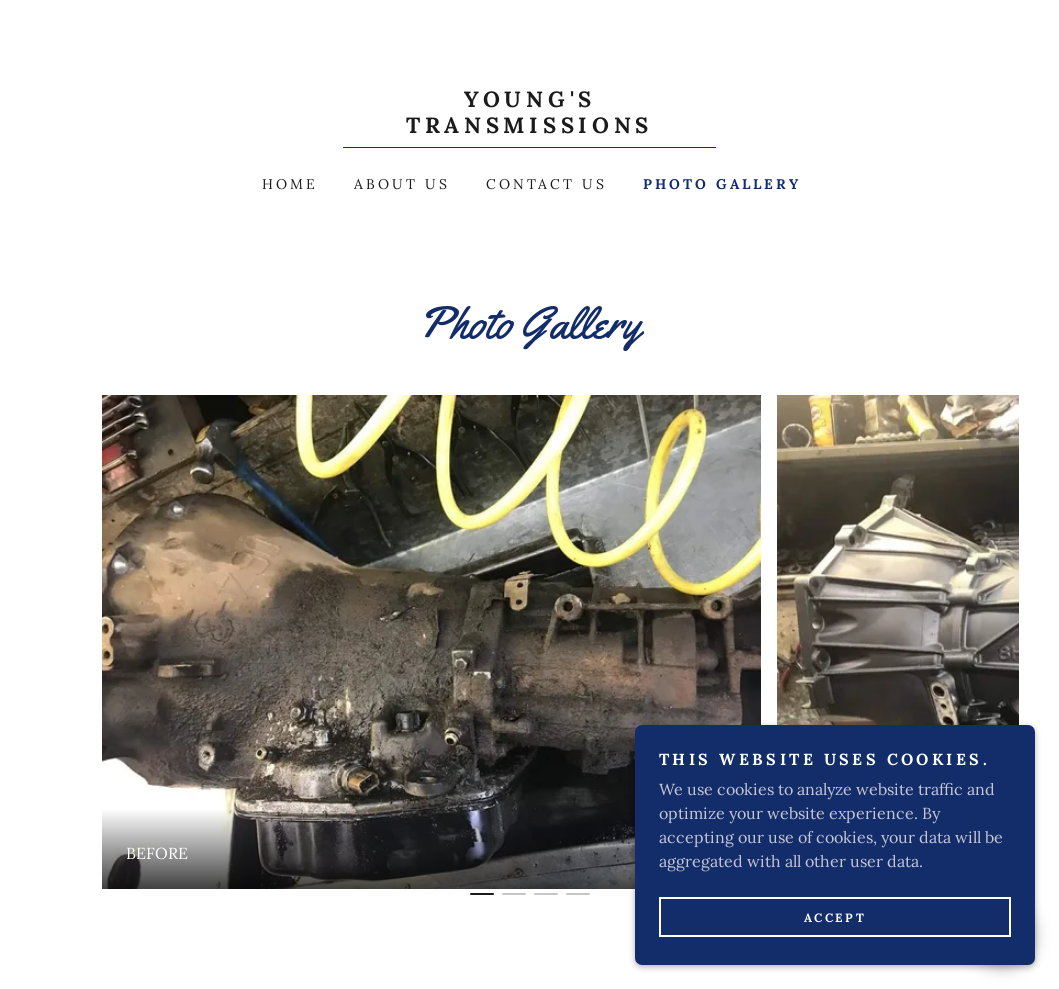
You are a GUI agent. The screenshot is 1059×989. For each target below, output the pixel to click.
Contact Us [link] (547, 184)
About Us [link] (402, 184)
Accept (835, 917)
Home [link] (290, 184)
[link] (529, 127)
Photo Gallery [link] (722, 184)
